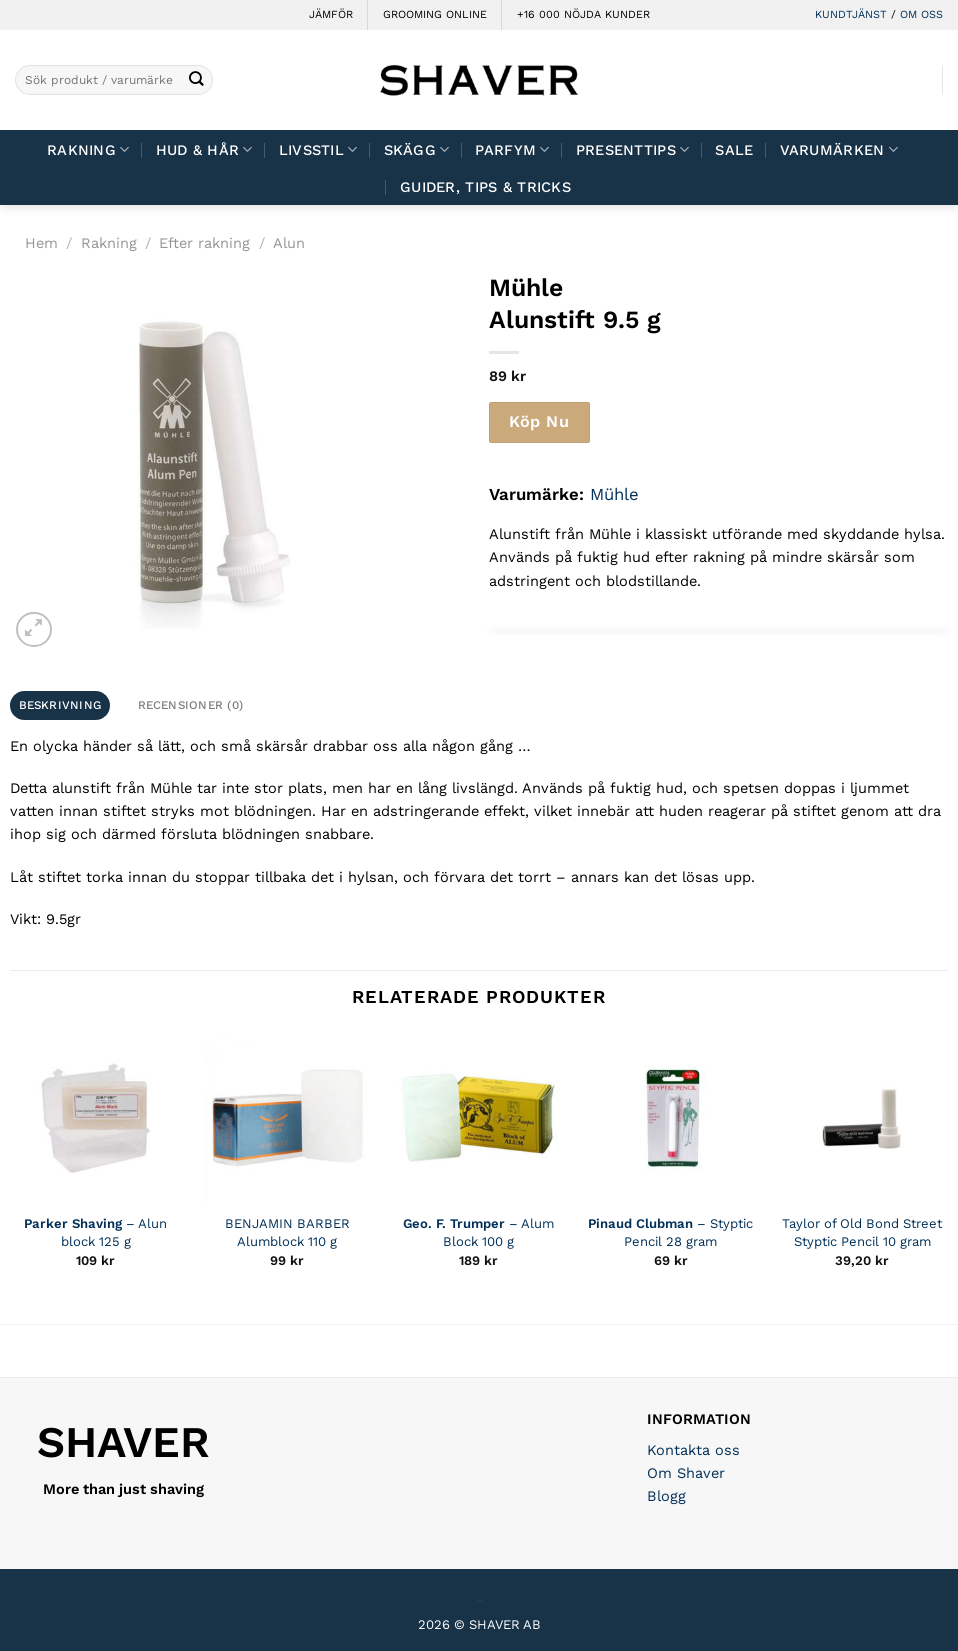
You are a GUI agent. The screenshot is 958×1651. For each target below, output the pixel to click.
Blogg (666, 1496)
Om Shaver (686, 1473)
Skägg (417, 149)
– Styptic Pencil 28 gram (670, 1232)
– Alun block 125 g (95, 1232)
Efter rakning (204, 243)
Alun (289, 243)
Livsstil (318, 149)
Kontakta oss (693, 1450)
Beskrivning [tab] (60, 705)
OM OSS (921, 14)
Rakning (88, 149)
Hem (41, 243)
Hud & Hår (204, 149)
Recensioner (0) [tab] (191, 705)
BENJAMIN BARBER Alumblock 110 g (287, 1232)
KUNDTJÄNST (851, 14)
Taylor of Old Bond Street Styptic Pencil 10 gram (862, 1232)
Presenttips (633, 149)
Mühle (614, 494)
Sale (734, 150)
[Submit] (196, 80)
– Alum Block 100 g (478, 1232)
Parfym (512, 149)
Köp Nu (539, 421)
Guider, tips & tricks (485, 187)
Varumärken (839, 149)
